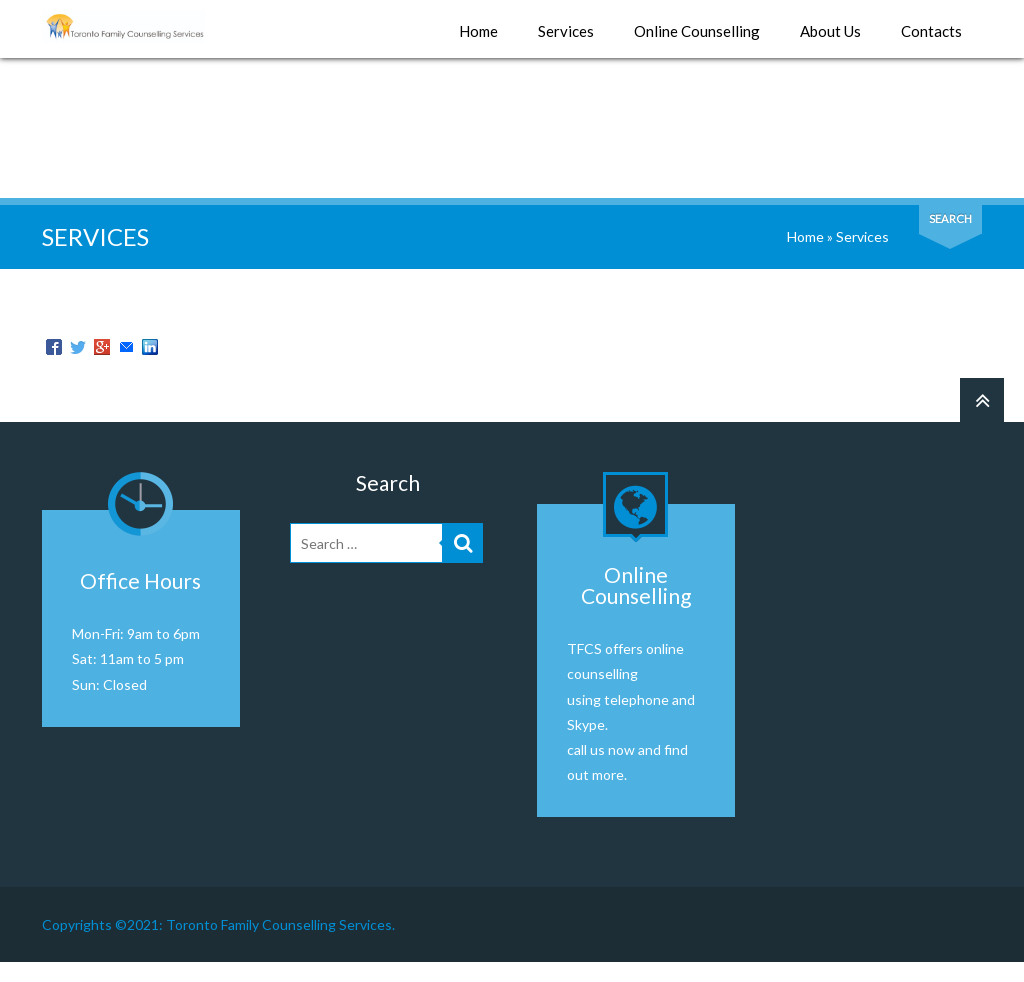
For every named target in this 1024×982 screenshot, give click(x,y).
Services (566, 33)
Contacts (931, 33)
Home (478, 33)
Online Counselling (697, 33)
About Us (830, 33)
